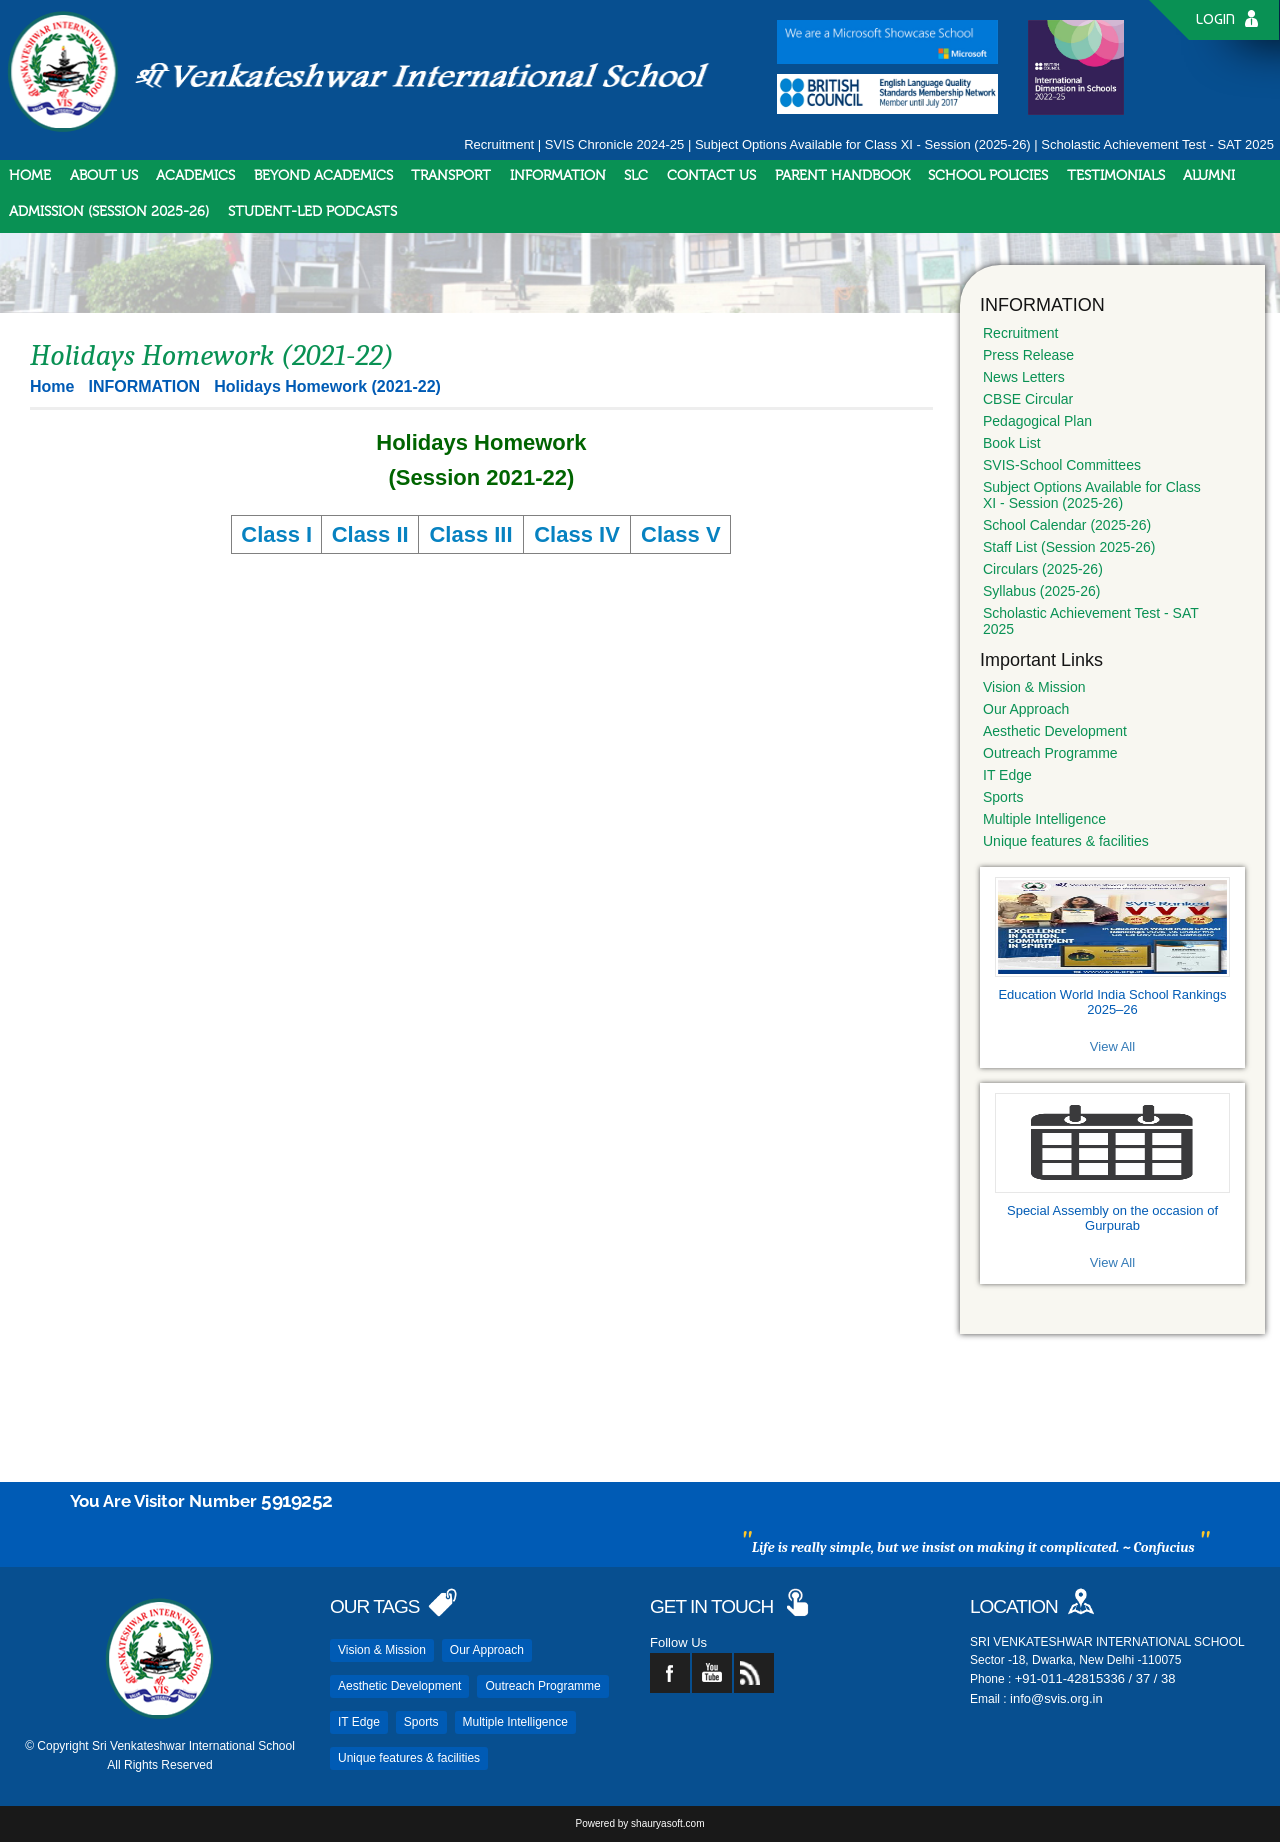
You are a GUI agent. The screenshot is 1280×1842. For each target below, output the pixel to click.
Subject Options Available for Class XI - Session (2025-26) (863, 144)
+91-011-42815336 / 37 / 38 (1095, 1678)
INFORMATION (558, 176)
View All (1112, 1046)
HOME (30, 176)
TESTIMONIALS (1116, 176)
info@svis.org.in (1056, 1698)
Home (52, 386)
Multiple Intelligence (1044, 819)
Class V (681, 534)
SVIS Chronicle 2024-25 (614, 144)
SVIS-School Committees (1062, 465)
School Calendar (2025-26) (1067, 525)
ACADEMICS (195, 176)
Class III (470, 534)
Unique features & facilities (1066, 841)
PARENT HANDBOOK (842, 176)
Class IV (577, 534)
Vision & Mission (1034, 687)
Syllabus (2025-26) (1042, 591)
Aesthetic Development (1055, 731)
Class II (370, 534)
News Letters (1024, 377)
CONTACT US (711, 176)
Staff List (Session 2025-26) (1069, 547)
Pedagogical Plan (1037, 421)
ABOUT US (104, 176)
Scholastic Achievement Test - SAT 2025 (1157, 144)
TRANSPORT (451, 176)
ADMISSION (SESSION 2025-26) (109, 212)
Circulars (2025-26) (1043, 569)
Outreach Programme (1050, 753)
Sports (1003, 797)
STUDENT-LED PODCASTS (312, 212)
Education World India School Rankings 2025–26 (1112, 1002)
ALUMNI (1209, 176)
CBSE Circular (1028, 399)
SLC (636, 176)
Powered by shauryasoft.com (640, 1823)
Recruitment (499, 144)
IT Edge (1007, 775)
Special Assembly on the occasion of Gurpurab (1112, 1218)
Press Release (1028, 355)
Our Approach (1026, 709)
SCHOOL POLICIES (988, 176)
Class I (276, 534)
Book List (1012, 443)
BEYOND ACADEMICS (323, 176)
